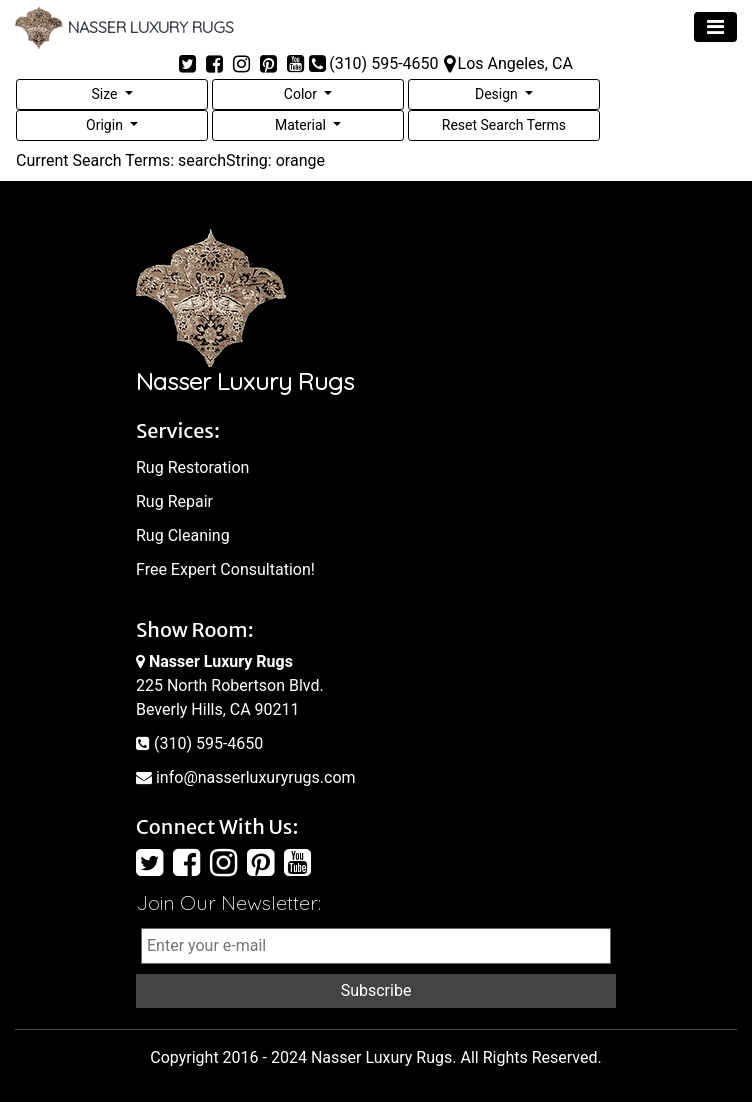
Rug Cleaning (183, 535)
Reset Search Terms (504, 125)
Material (302, 125)
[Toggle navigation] (715, 27)
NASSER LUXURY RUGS (124, 27)
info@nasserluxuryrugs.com (246, 777)
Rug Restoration (192, 467)
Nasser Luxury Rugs (381, 1057)
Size (105, 94)
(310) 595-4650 (199, 743)
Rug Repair (174, 501)
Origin (106, 125)
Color (302, 94)
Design (498, 94)
